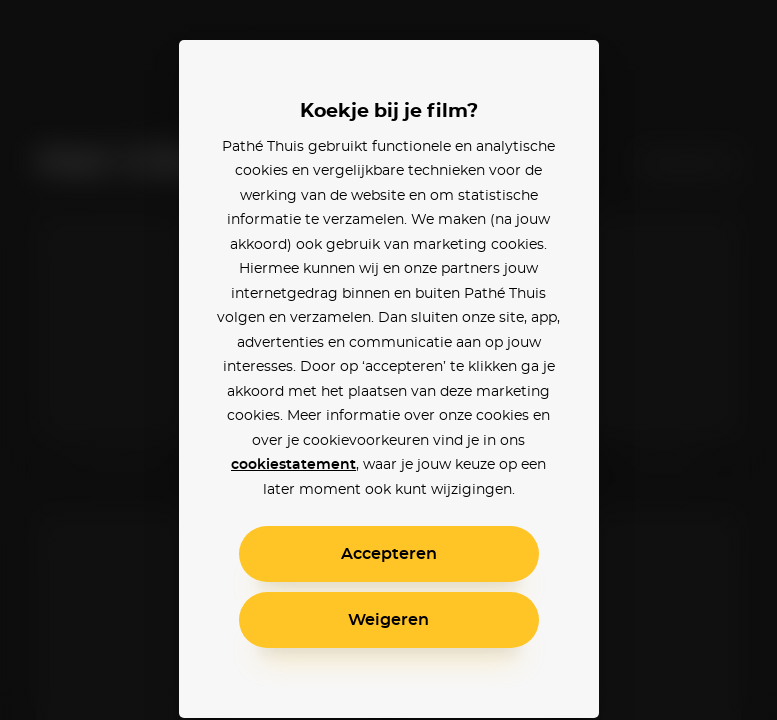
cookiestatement (293, 465)
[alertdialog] (388, 360)
